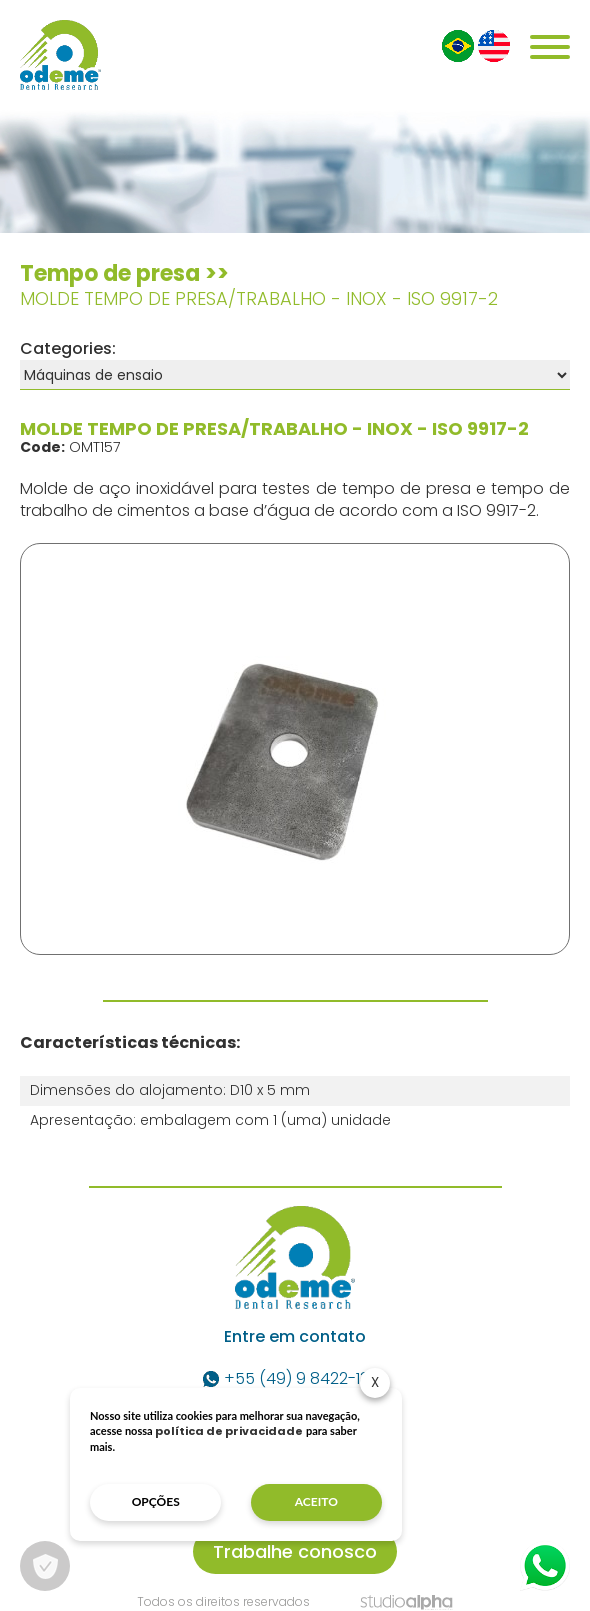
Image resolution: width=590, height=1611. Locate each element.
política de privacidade (229, 1431)
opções (156, 1501)
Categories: (68, 348)
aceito (316, 1501)
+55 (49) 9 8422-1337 (295, 1379)
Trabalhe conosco (295, 1551)
